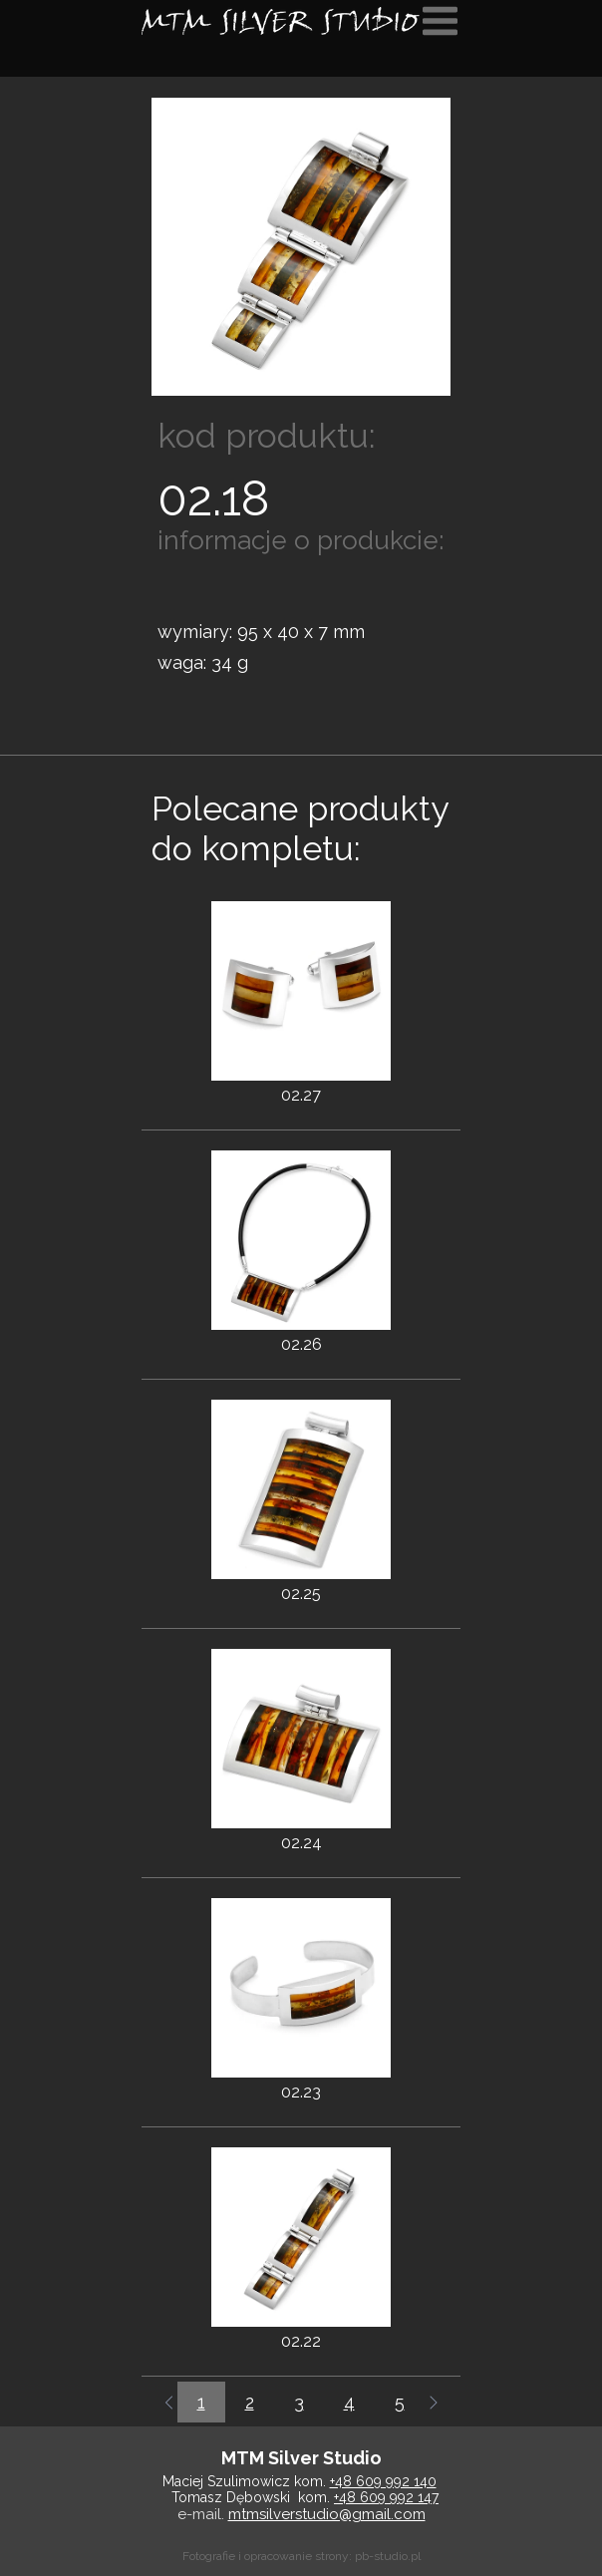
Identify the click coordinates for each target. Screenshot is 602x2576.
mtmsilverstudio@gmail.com (327, 2514)
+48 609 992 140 (383, 2481)
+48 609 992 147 (386, 2497)
